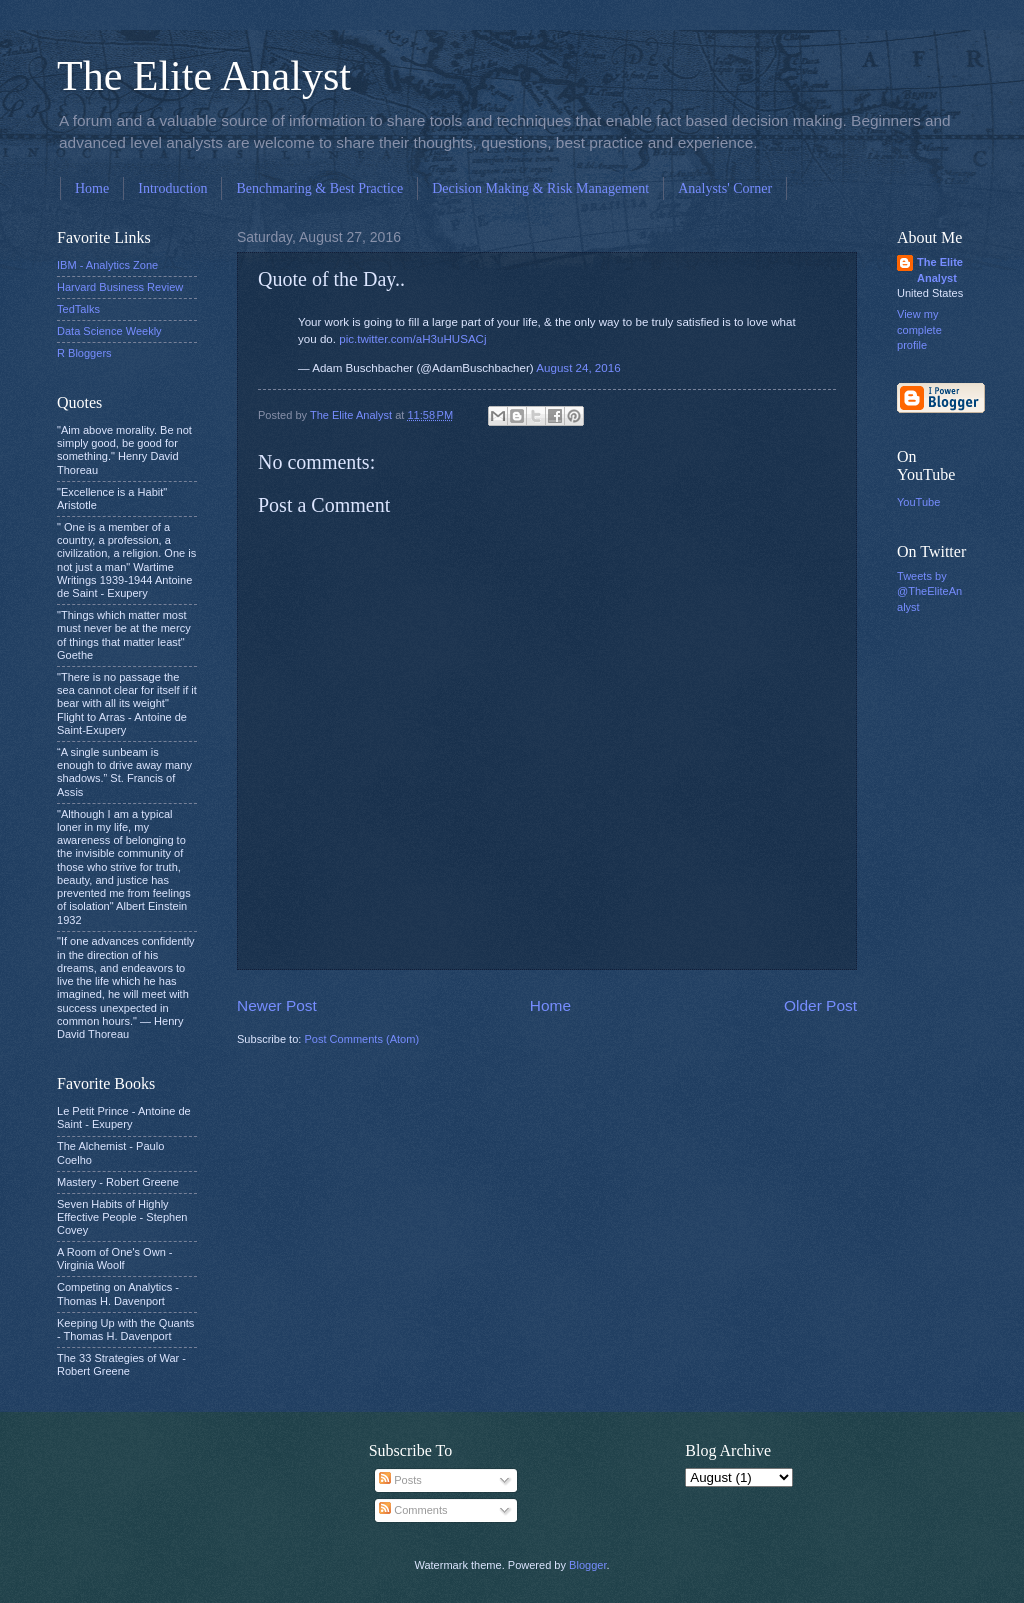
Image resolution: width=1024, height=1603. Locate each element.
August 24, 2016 (578, 368)
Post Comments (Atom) (361, 1039)
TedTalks (78, 309)
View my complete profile (919, 329)
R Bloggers (84, 353)
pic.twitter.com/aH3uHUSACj (412, 339)
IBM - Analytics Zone (107, 265)
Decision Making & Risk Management (540, 188)
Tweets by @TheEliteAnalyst (929, 591)
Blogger (587, 1565)
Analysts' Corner (725, 188)
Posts (400, 1480)
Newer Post (277, 1005)
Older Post (820, 1005)
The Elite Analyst (204, 76)
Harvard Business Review (120, 287)
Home (92, 188)
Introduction (172, 188)
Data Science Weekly (109, 331)
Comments (413, 1510)
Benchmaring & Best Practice (319, 188)
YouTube (918, 502)
